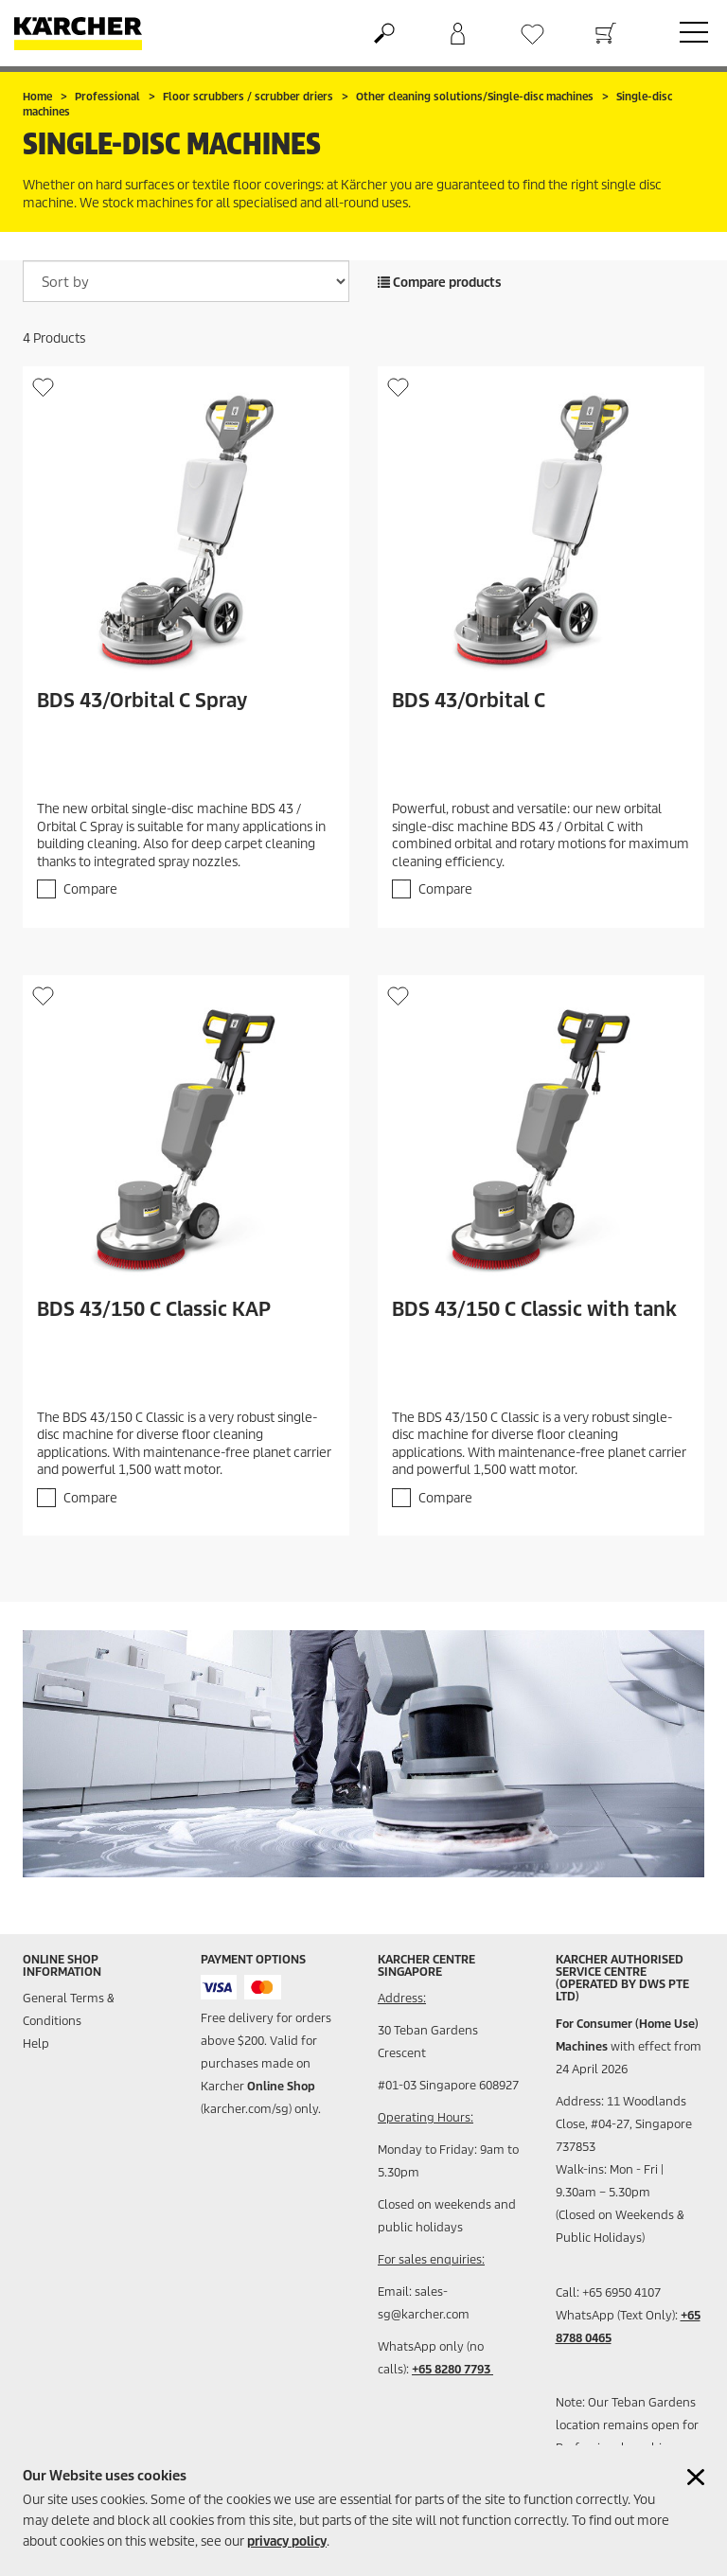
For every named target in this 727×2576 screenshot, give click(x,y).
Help (36, 2043)
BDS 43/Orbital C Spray (142, 700)
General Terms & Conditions (69, 2009)
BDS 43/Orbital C (468, 700)
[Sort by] (186, 281)
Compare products (440, 283)
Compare (90, 889)
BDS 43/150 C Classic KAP (154, 1309)
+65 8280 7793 (452, 2369)
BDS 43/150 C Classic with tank (534, 1309)
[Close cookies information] (695, 2477)
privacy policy (287, 2541)
